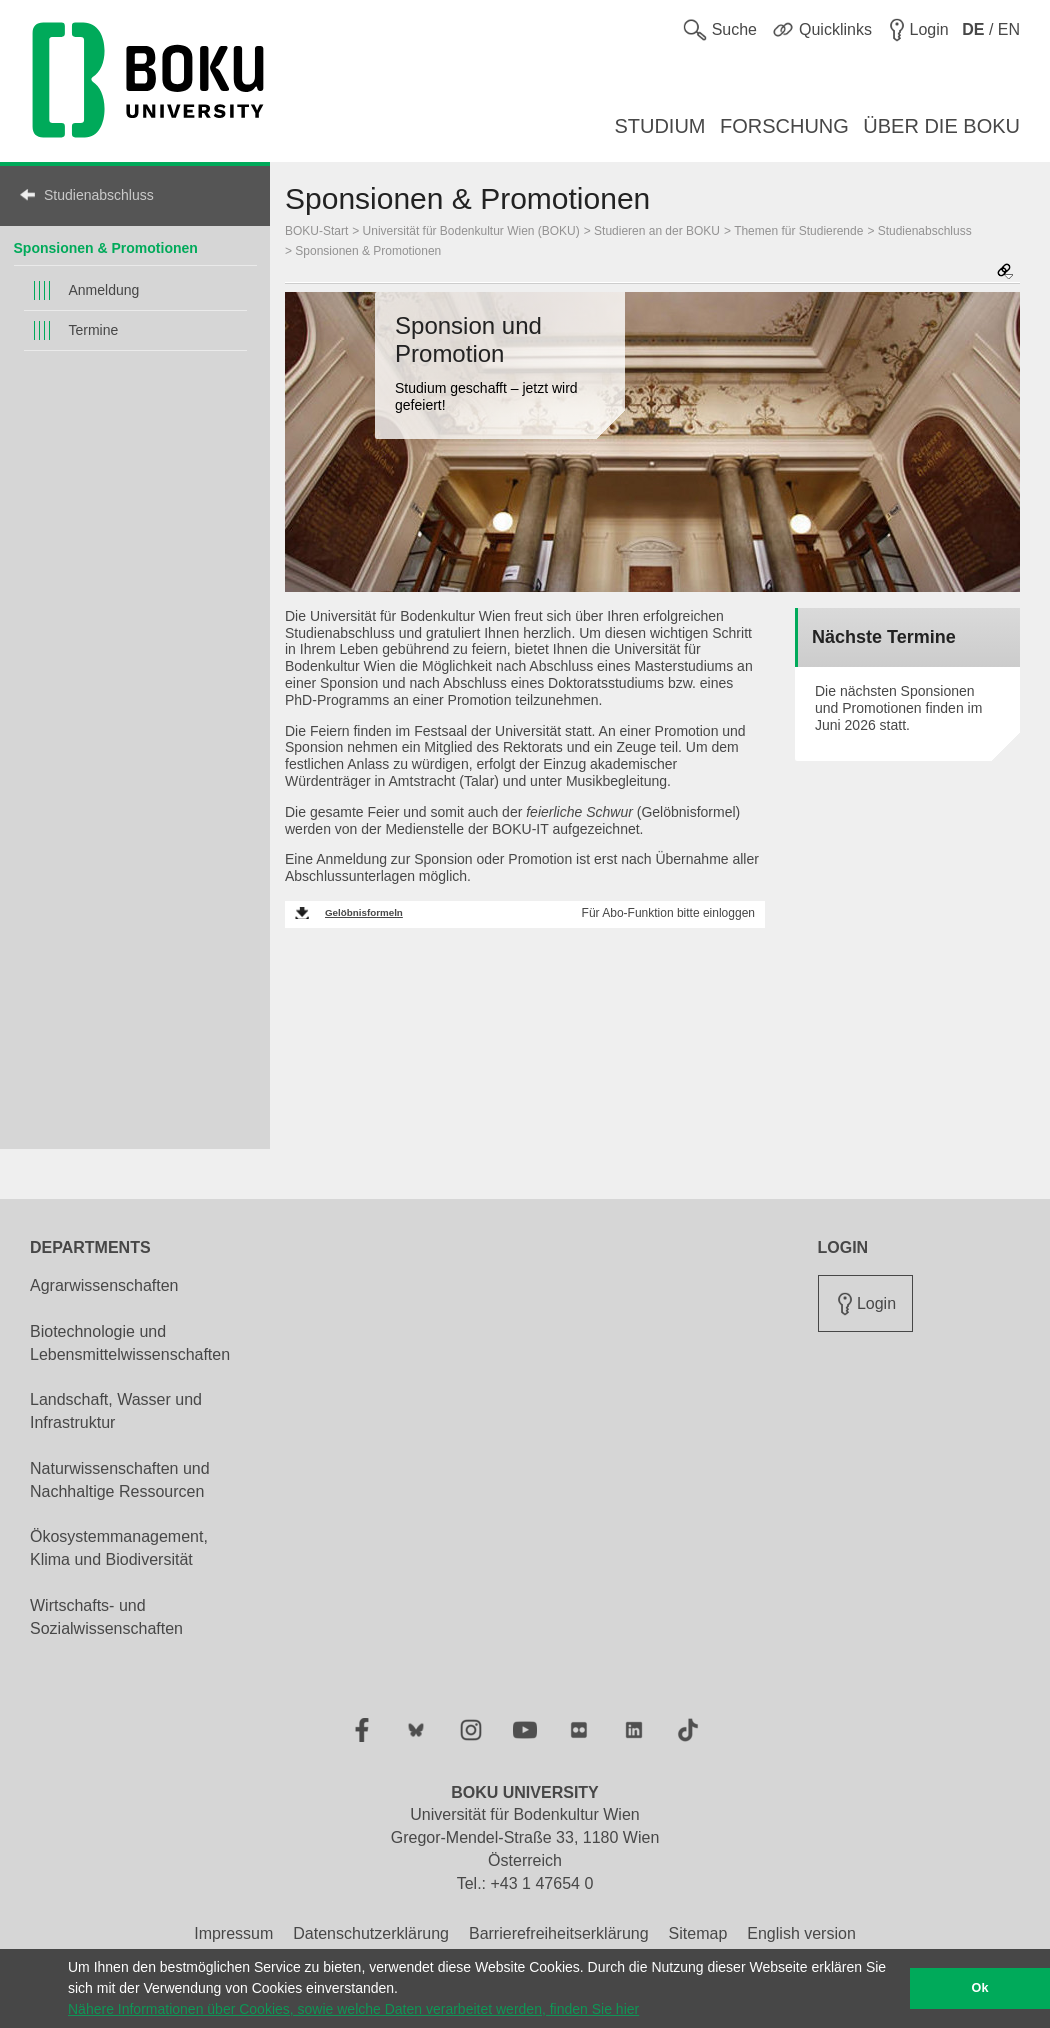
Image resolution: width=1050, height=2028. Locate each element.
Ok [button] (980, 1988)
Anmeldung (104, 290)
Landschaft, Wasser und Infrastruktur (116, 1411)
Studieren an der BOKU (657, 231)
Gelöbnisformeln (364, 912)
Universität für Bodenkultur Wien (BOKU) (471, 231)
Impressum (233, 1933)
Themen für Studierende (798, 231)
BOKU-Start (316, 231)
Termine (94, 330)
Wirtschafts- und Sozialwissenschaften (106, 1617)
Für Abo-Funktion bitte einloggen (668, 913)
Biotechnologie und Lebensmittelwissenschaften (130, 1343)
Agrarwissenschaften (104, 1285)
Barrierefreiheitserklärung (559, 1933)
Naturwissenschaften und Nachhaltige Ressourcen (120, 1480)
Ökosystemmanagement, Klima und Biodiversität (119, 1548)
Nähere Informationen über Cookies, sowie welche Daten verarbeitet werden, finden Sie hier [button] (353, 2009)
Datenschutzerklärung (371, 1933)
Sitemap (698, 1933)
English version (801, 1933)
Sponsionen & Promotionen (106, 248)
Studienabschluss (99, 195)
